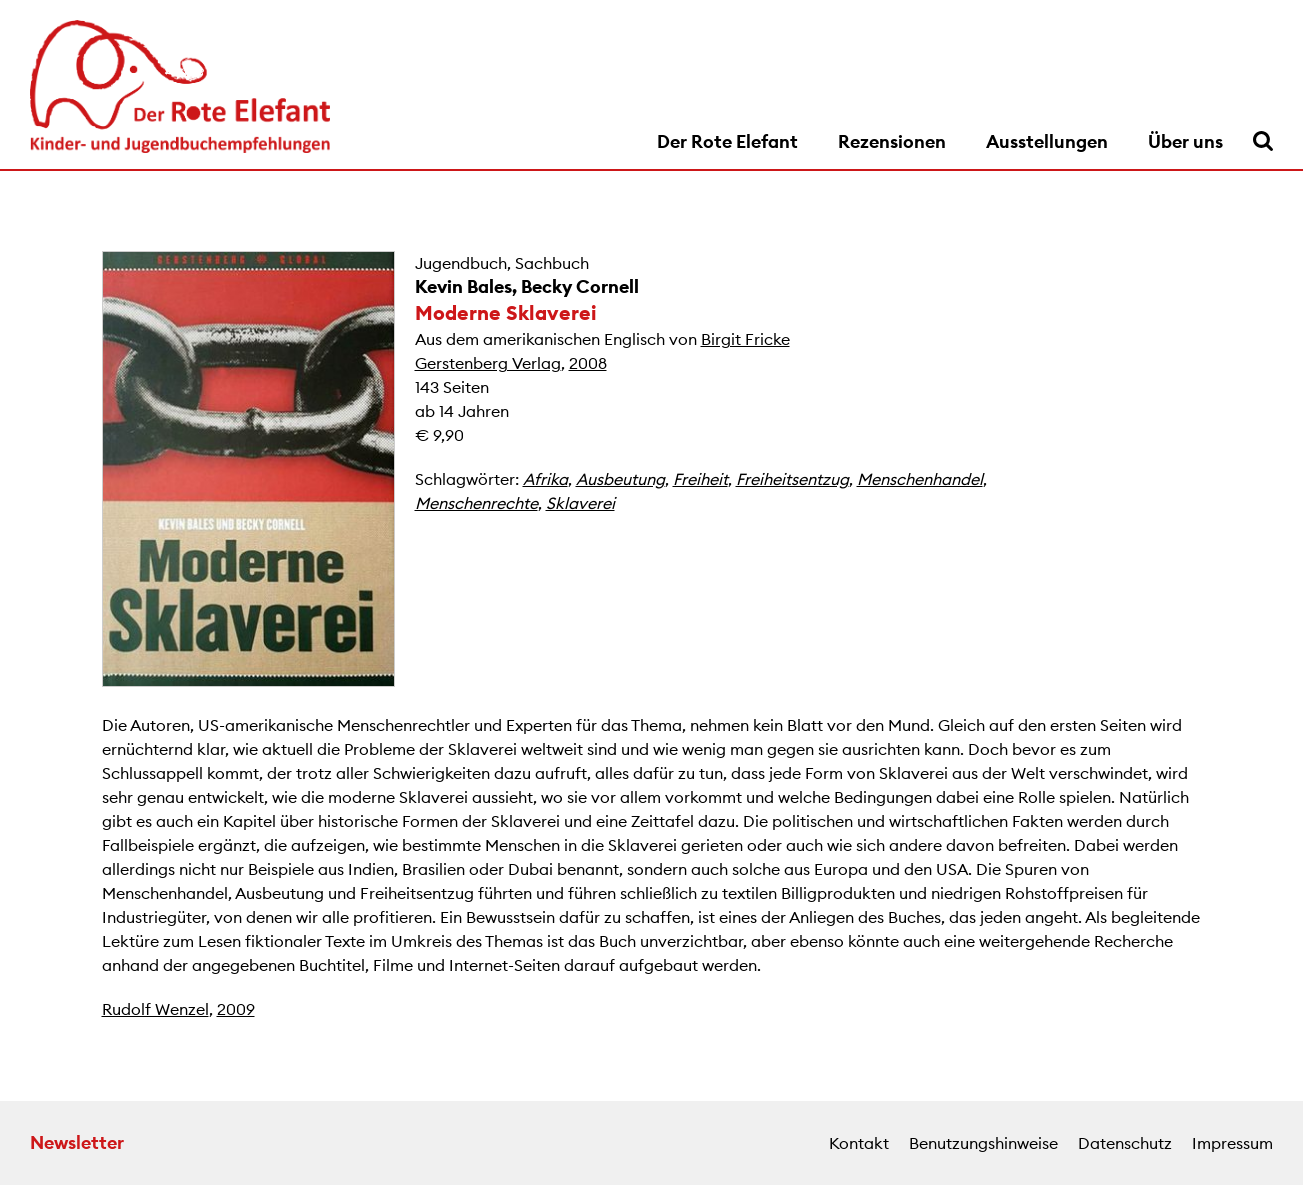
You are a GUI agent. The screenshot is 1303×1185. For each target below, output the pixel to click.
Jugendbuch (461, 263)
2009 (236, 1009)
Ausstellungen (1047, 141)
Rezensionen (892, 141)
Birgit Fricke (745, 339)
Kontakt (859, 1143)
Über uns (1185, 141)
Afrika (545, 479)
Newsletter (77, 1142)
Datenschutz (1125, 1143)
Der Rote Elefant (727, 141)
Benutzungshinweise (983, 1143)
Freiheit (700, 479)
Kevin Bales (463, 286)
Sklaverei (580, 503)
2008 (588, 363)
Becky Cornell (580, 286)
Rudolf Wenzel (155, 1009)
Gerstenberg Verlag (488, 363)
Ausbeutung (620, 479)
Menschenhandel (920, 479)
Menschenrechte (476, 503)
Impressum (1232, 1143)
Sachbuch (552, 263)
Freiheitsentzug (792, 479)
